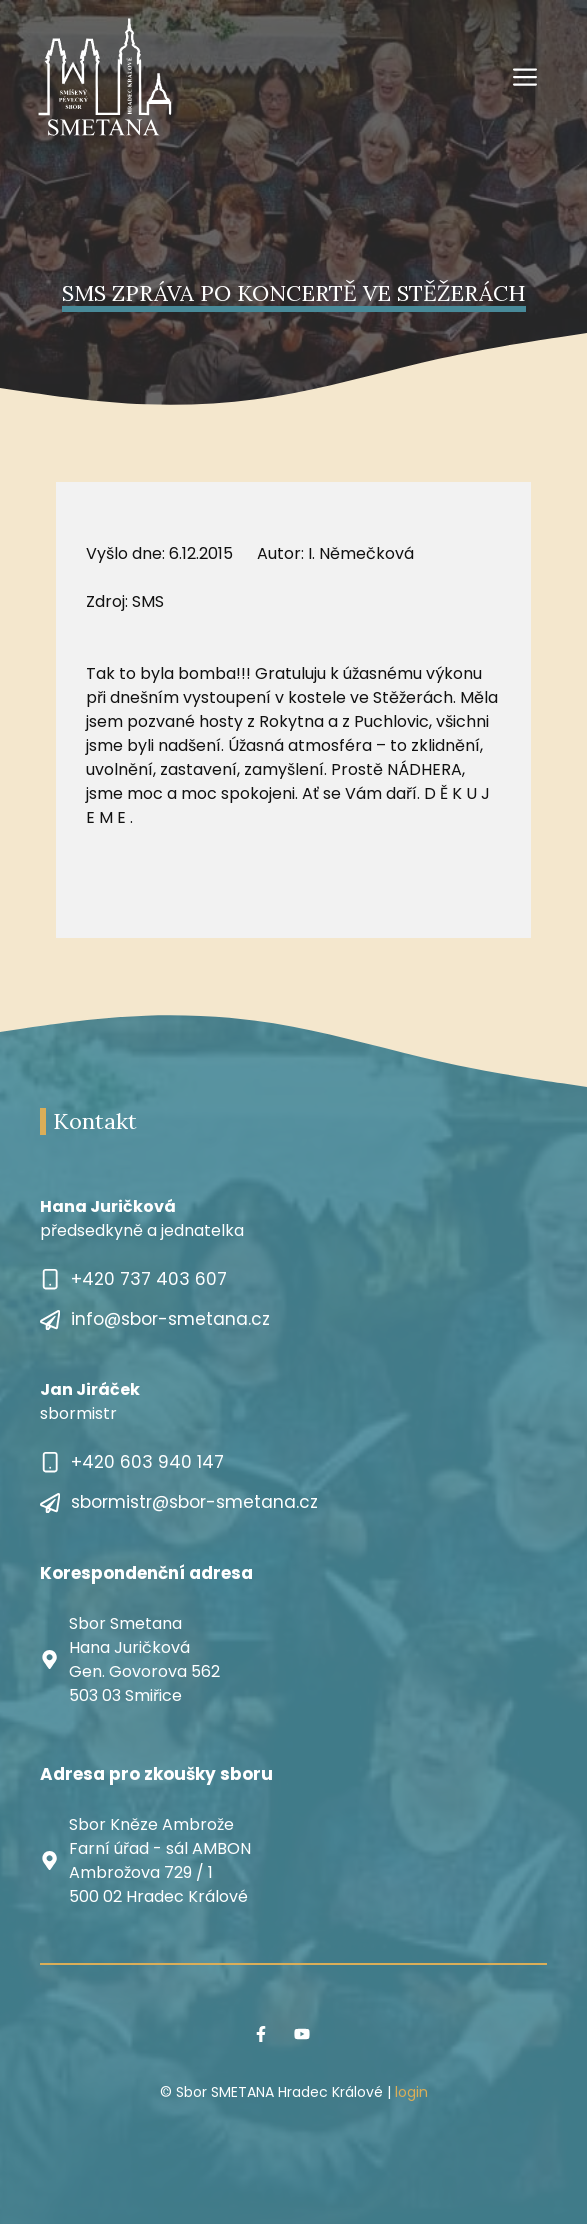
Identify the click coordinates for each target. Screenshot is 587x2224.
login (411, 2092)
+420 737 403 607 (149, 1279)
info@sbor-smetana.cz (170, 1319)
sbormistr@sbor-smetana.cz (194, 1502)
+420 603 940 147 (147, 1462)
